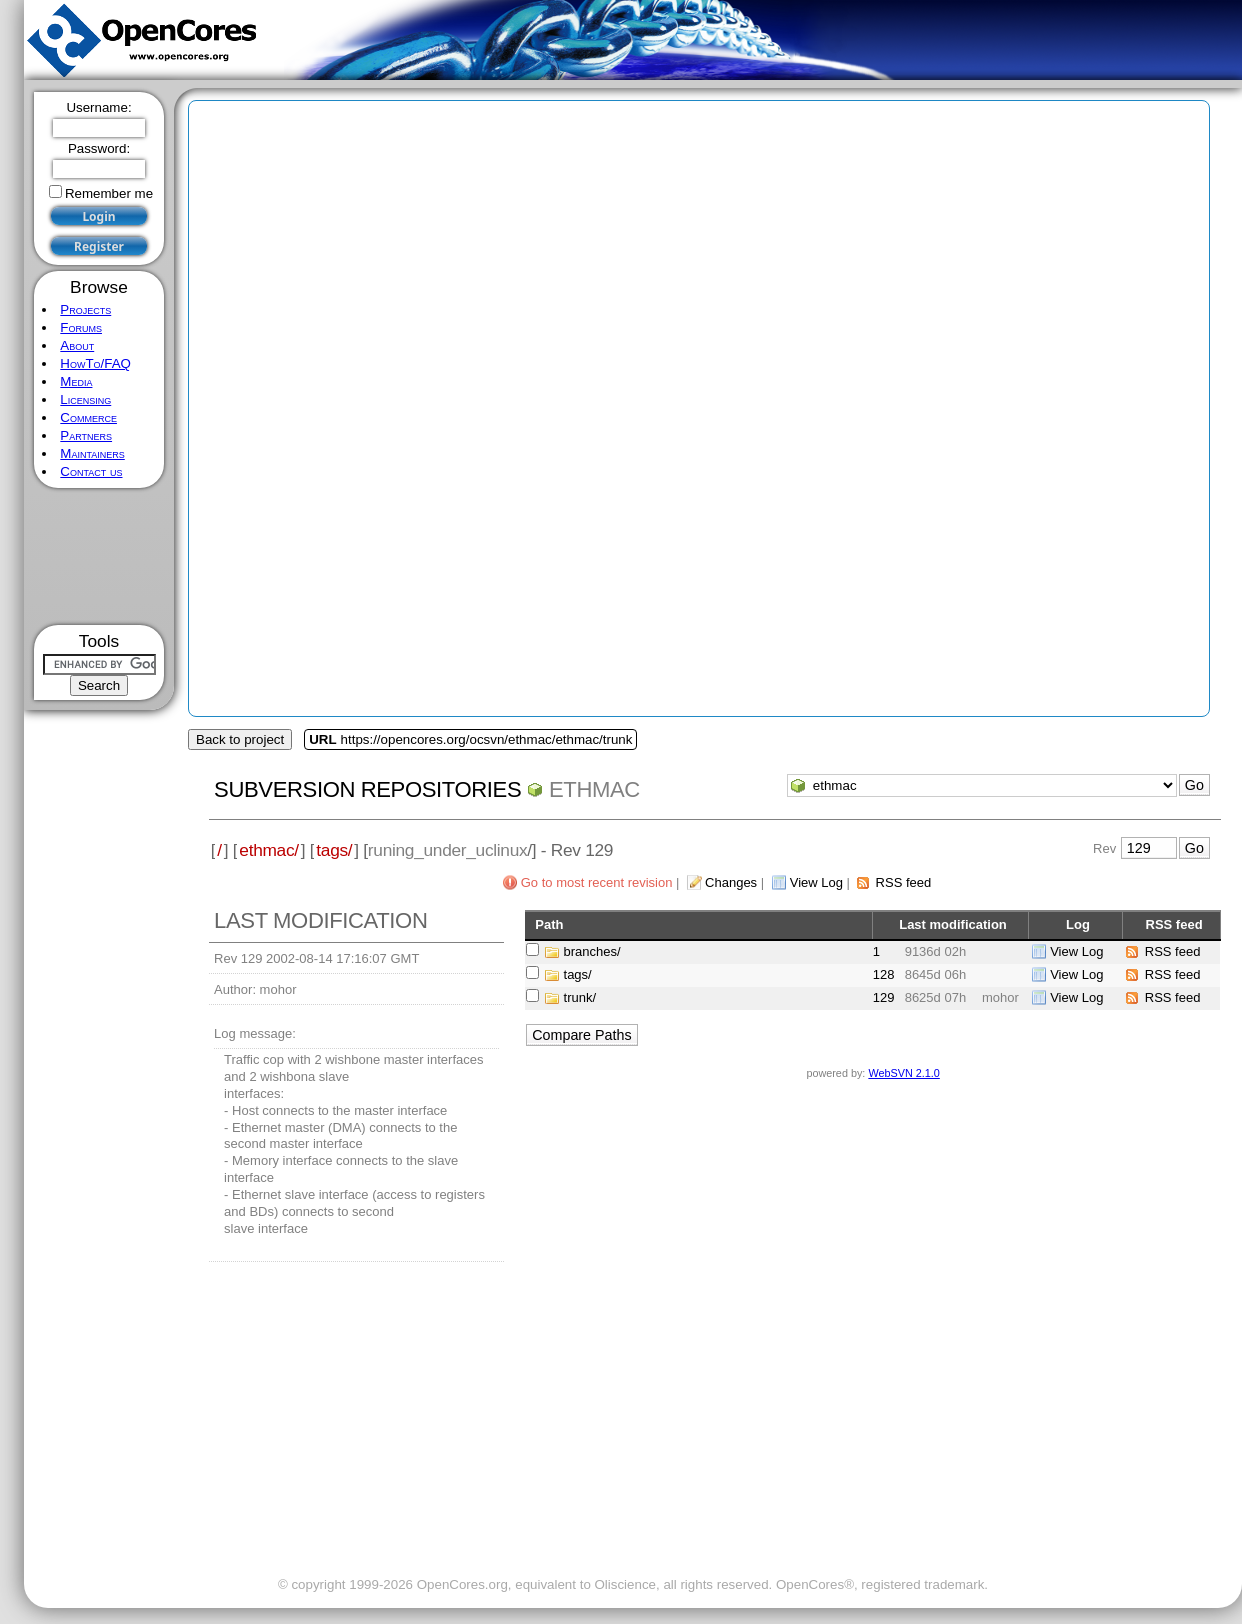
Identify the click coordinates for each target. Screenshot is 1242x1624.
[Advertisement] (99, 556)
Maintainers (92, 453)
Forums (81, 327)
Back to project (240, 739)
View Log (816, 882)
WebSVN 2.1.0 (903, 1073)
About (77, 345)
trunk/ (580, 997)
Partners (86, 435)
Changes (731, 882)
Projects (85, 309)
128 (884, 974)
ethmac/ (268, 850)
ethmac (594, 789)
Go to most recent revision (597, 882)
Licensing (85, 399)
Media (76, 381)
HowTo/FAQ (95, 363)
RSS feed (904, 882)
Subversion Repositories (367, 789)
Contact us (91, 471)
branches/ (592, 951)
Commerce (88, 417)
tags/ (334, 850)
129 (884, 997)
